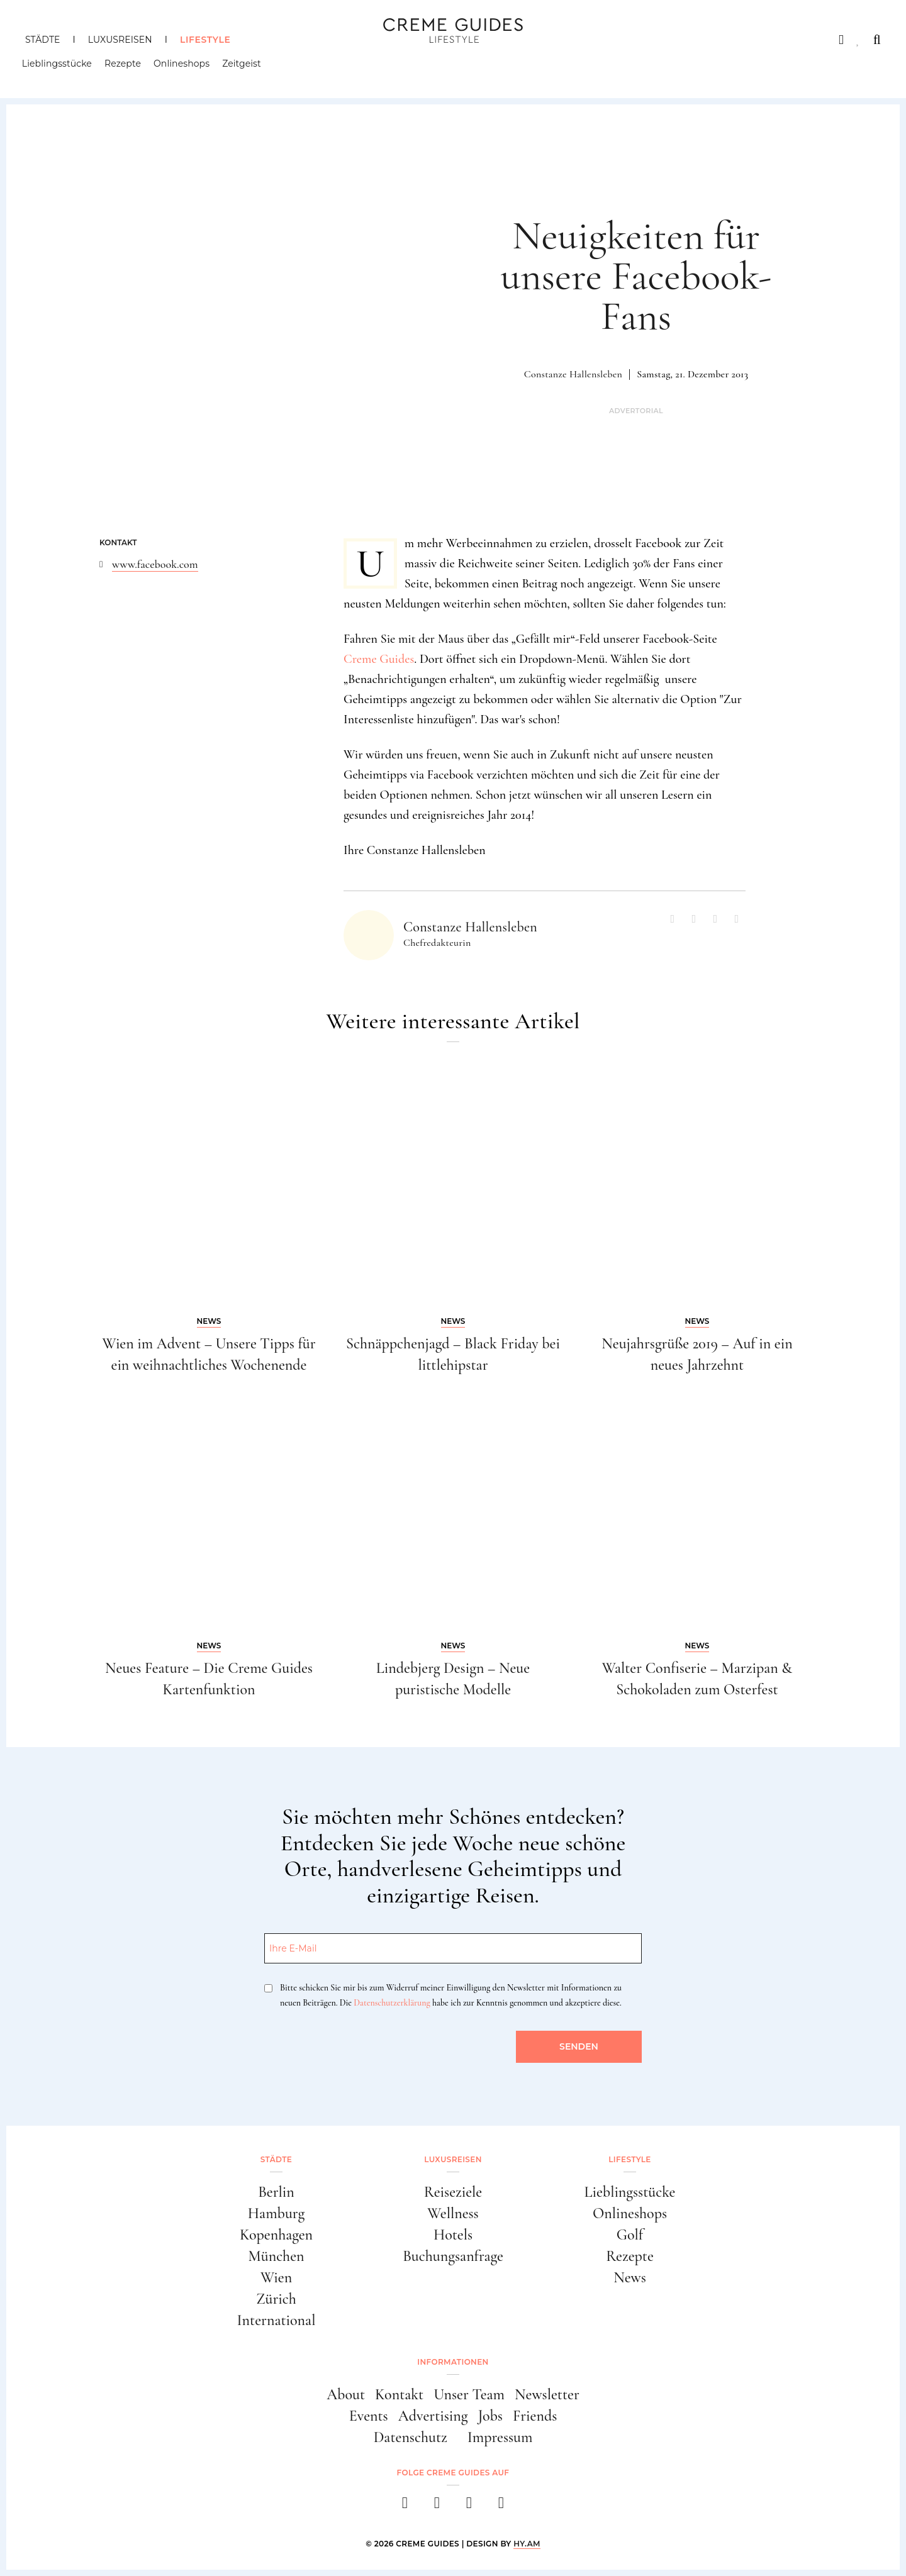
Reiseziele (453, 2192)
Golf (630, 2235)
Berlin (276, 2192)
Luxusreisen (120, 39)
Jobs (490, 2416)
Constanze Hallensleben (573, 374)
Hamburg (276, 2213)
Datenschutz (410, 2437)
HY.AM (526, 2543)
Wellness (452, 2213)
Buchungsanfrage (453, 2256)
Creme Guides (379, 659)
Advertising (433, 2416)
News (629, 2277)
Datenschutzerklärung (392, 2002)
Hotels (453, 2235)
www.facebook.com (155, 564)
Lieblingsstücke (60, 66)
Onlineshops (185, 66)
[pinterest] (469, 2506)
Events (368, 2416)
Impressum (500, 2437)
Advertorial (636, 411)
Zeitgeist (244, 66)
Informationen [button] (452, 2362)
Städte (42, 39)
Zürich (276, 2299)
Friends (535, 2416)
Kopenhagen (276, 2235)
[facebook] (405, 2506)
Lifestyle (205, 39)
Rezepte (126, 66)
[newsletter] (501, 2506)
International (276, 2320)
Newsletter (547, 2394)
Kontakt (399, 2394)
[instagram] (437, 2506)
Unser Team (469, 2394)
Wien (276, 2277)
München (277, 2256)
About (346, 2394)
